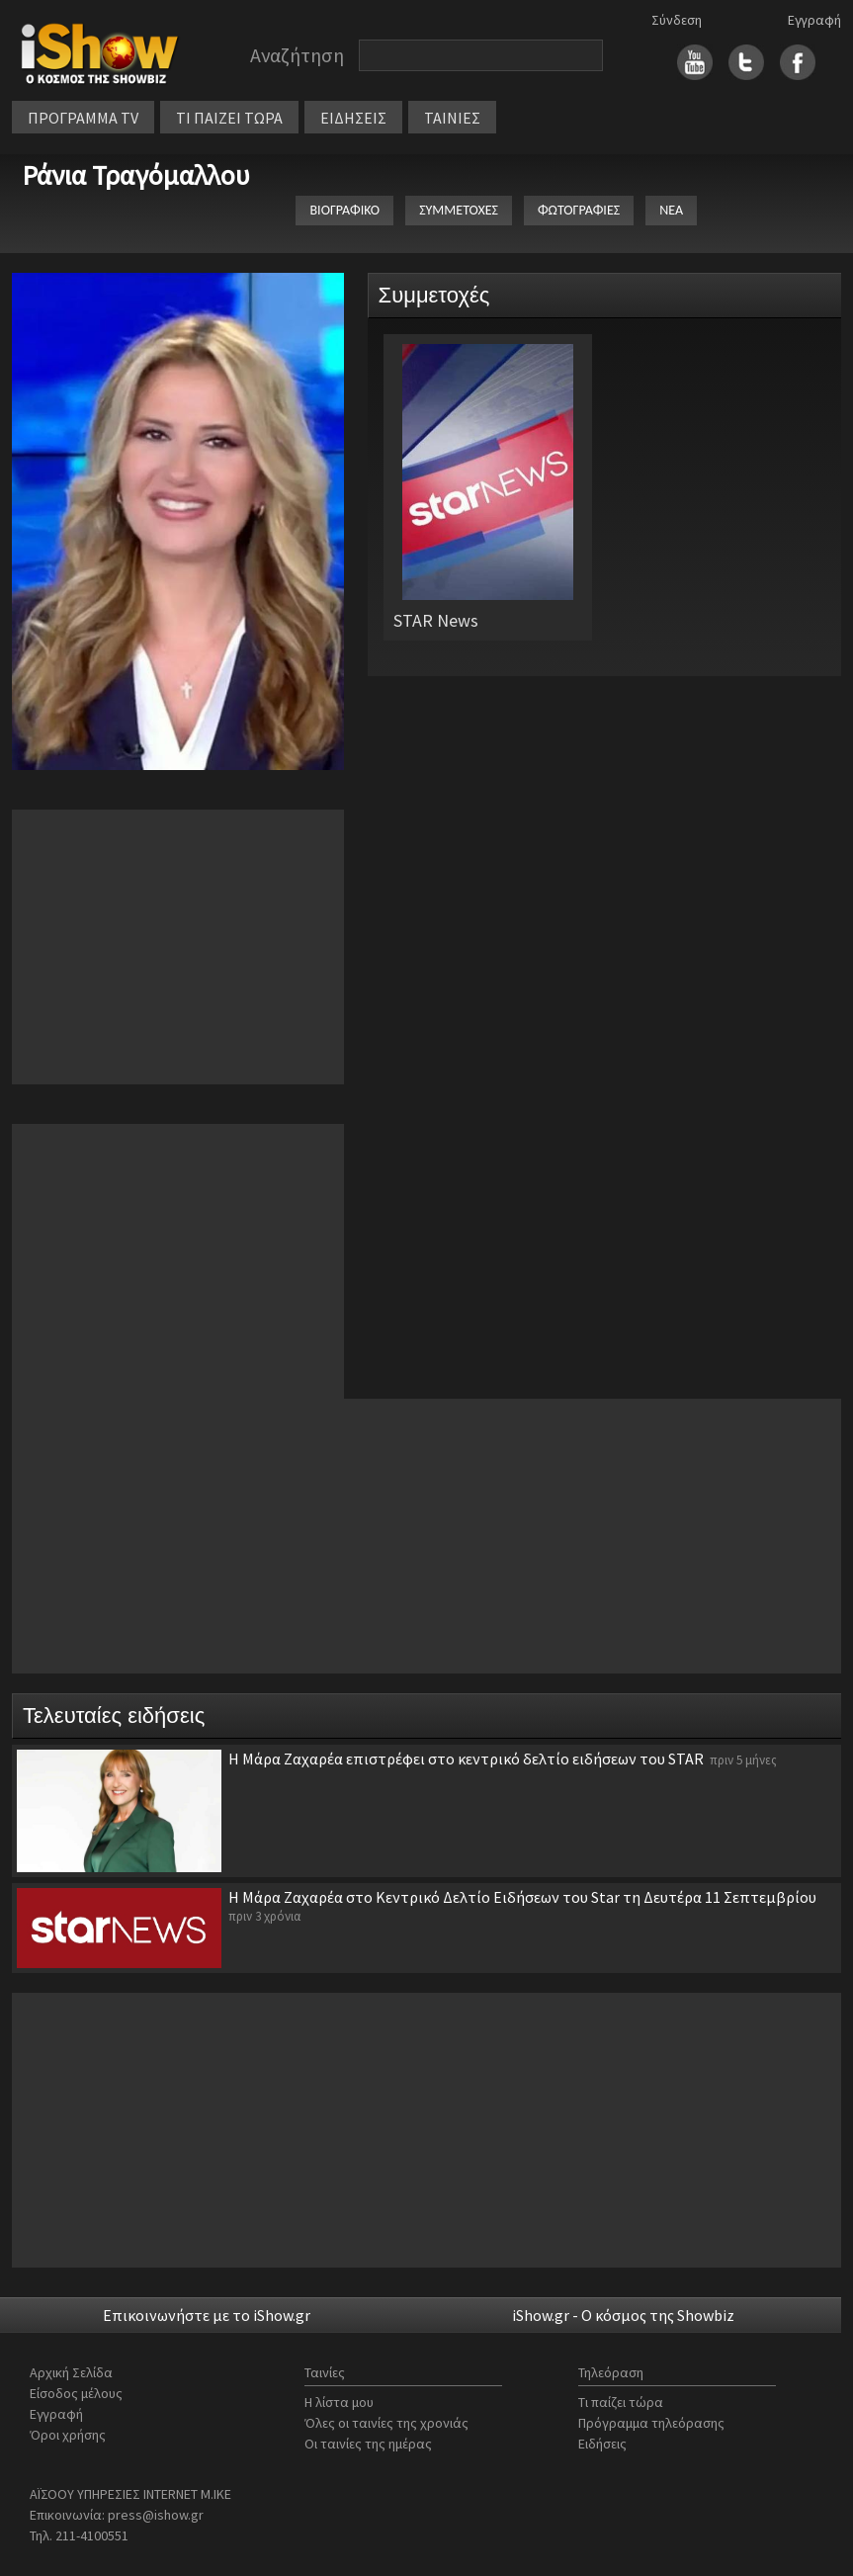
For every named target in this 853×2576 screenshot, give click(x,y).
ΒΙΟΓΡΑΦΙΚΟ (344, 210)
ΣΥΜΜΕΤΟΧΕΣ (458, 210)
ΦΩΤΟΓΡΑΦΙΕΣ (579, 210)
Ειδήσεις (602, 2443)
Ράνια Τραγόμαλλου (136, 175)
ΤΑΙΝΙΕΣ (452, 118)
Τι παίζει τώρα (620, 2402)
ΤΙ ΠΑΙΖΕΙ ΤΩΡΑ (229, 118)
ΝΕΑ (671, 210)
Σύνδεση (676, 20)
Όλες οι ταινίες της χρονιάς (386, 2423)
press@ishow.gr (156, 2515)
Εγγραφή (814, 20)
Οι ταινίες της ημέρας (368, 2443)
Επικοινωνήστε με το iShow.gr (206, 2315)
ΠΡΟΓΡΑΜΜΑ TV (83, 118)
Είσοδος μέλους (76, 2393)
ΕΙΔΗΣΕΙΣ (353, 118)
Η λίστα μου (339, 2402)
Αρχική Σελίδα (71, 2372)
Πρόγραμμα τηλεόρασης (651, 2423)
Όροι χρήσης (68, 2435)
